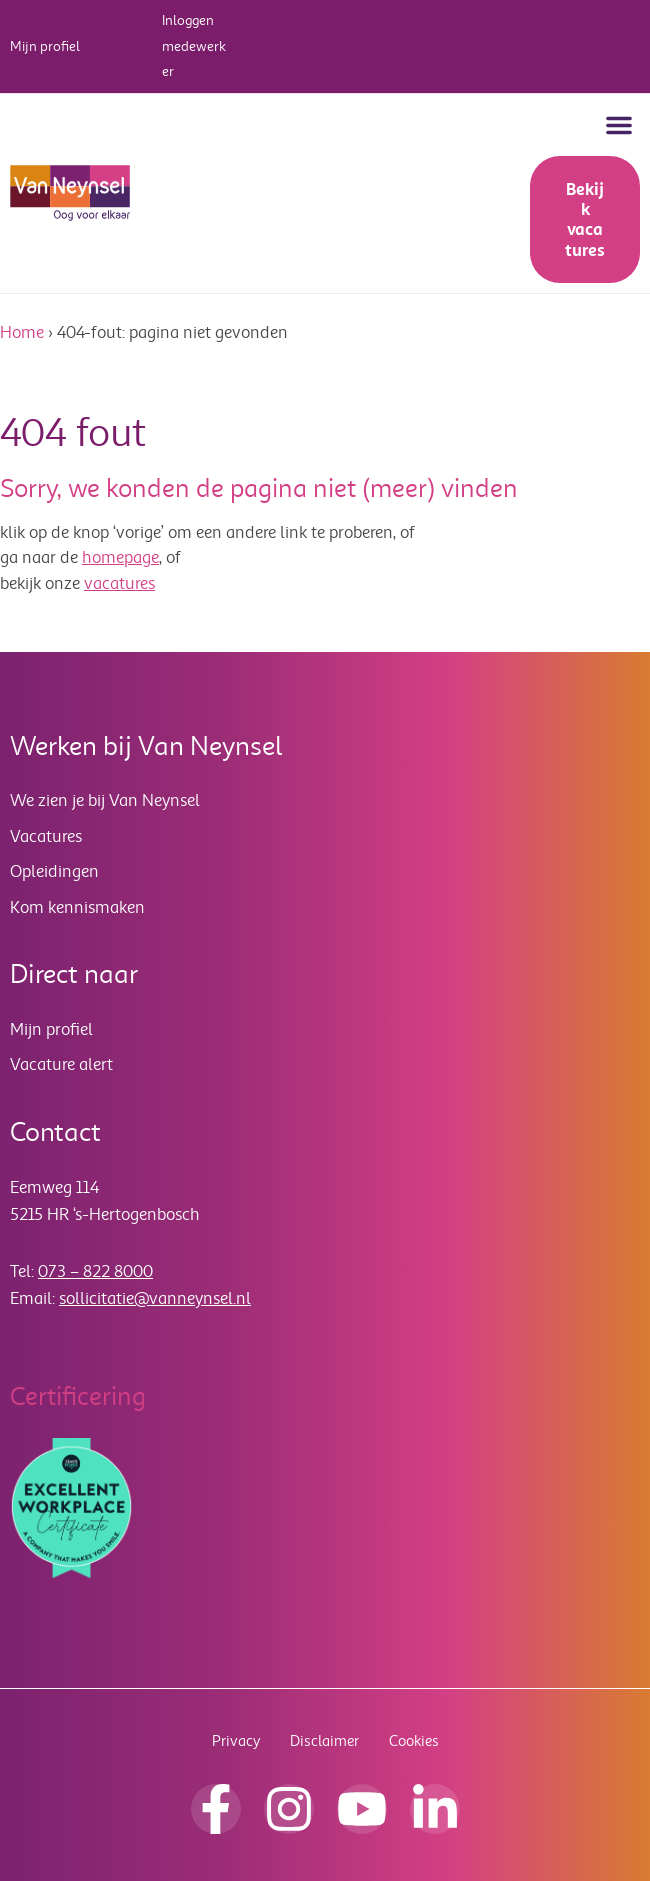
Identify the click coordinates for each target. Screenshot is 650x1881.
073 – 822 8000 (95, 1271)
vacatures (119, 583)
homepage (120, 557)
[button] (619, 125)
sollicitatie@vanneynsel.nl (155, 1298)
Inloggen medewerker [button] (194, 46)
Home (22, 332)
